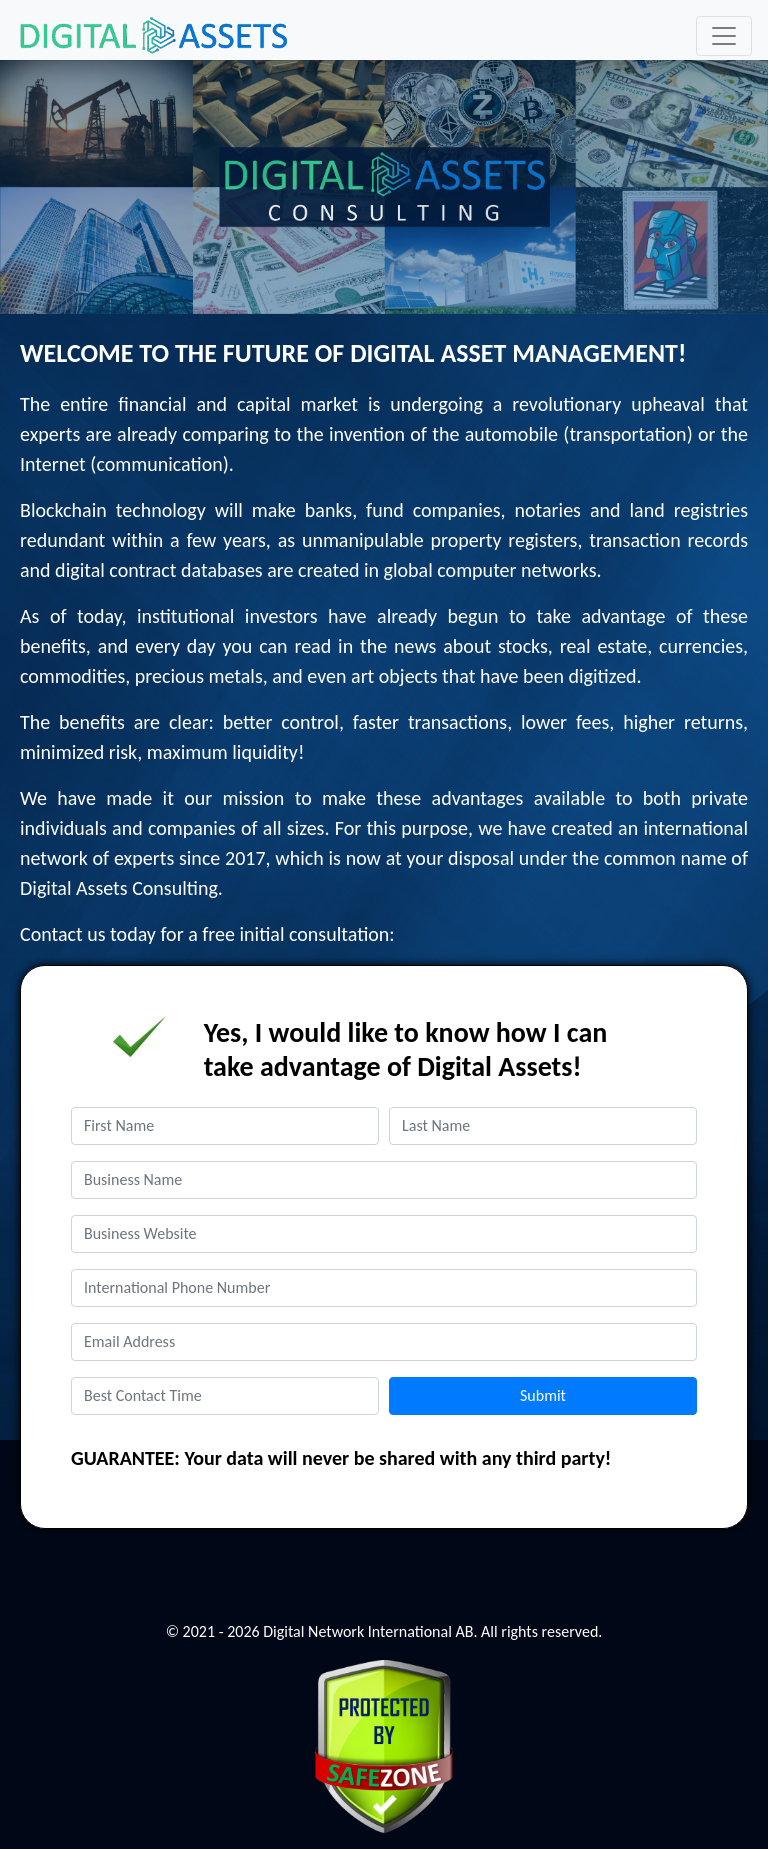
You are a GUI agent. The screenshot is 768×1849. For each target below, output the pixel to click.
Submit (543, 1395)
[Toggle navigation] (724, 36)
